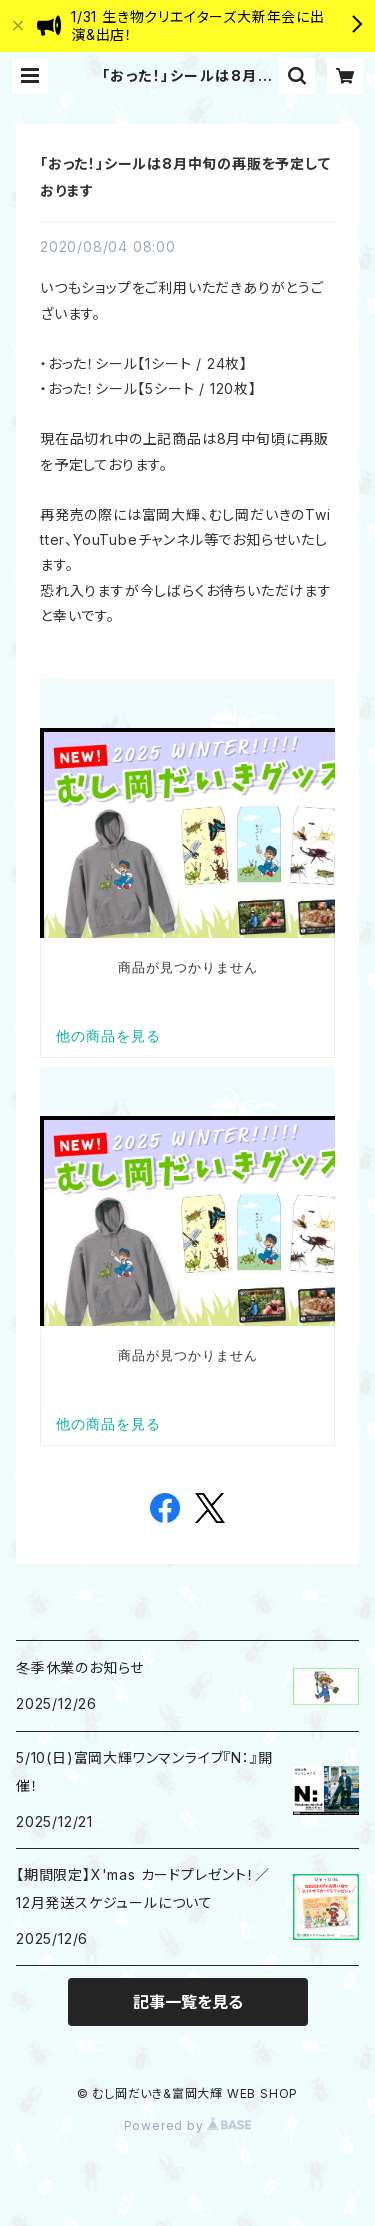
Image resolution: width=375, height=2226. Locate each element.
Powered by (188, 2125)
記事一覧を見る (188, 2002)
